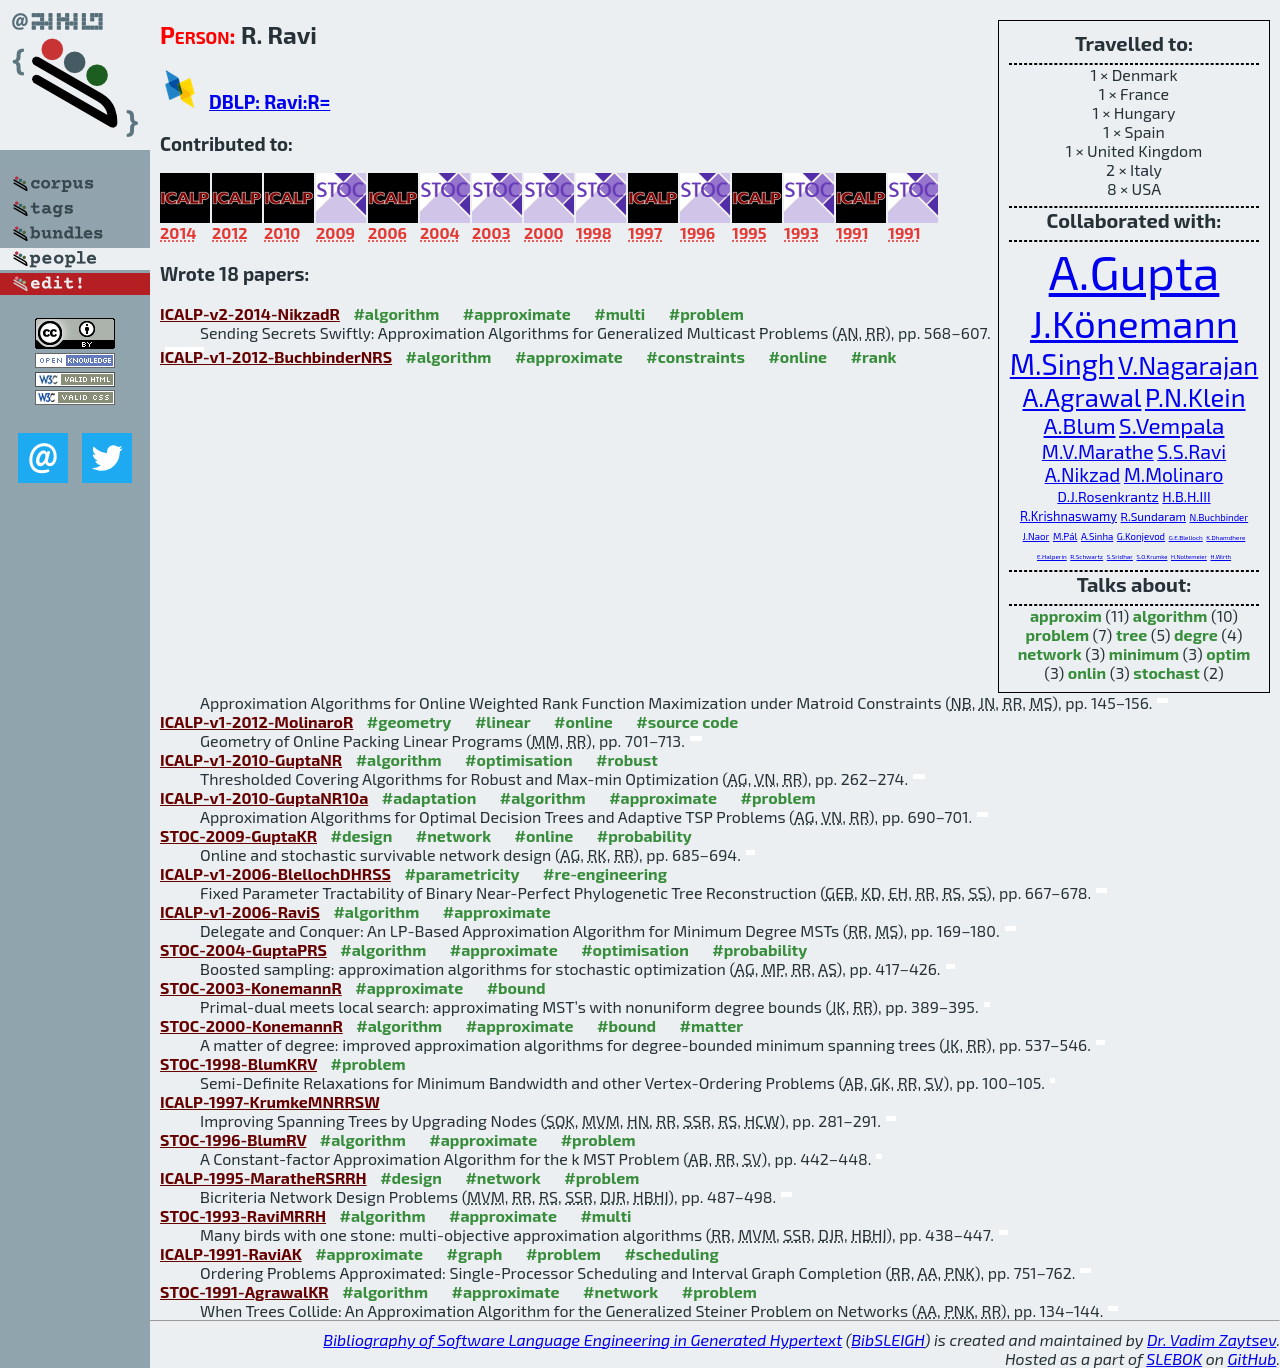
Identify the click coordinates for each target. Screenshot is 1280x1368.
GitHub (1252, 1358)
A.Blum (1080, 425)
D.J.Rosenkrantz (1107, 496)
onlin (1087, 672)
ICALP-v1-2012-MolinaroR (256, 721)
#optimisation (519, 759)
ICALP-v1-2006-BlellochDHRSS (275, 873)
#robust (627, 759)
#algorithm (396, 313)
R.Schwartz (1086, 556)
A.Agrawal (1081, 396)
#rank (874, 356)
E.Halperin (1052, 556)
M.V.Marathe (1098, 451)
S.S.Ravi (1191, 451)
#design (361, 835)
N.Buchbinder (1219, 517)
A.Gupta (1134, 271)
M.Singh (1062, 363)
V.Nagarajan (1188, 364)
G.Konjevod (1141, 536)
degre (1196, 634)
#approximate (517, 313)
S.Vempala (1171, 425)
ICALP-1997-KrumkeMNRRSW (270, 1101)
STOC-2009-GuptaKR (238, 835)
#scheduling (671, 1253)
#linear (503, 721)
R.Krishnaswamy (1068, 516)
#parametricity (461, 873)
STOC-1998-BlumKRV (238, 1063)
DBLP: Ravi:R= (269, 101)
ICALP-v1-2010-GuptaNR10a (264, 797)
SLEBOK (1174, 1358)
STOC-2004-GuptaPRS (243, 949)
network (1050, 653)
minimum (1144, 653)
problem (1057, 634)
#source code (687, 721)
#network (453, 835)
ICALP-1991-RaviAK (231, 1253)
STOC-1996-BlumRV (233, 1139)
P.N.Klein (1195, 396)
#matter (712, 1025)
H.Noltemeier (1189, 556)
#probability (644, 835)
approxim (1066, 615)
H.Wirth (1220, 556)
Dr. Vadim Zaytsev (1211, 1339)
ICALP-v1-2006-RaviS (240, 911)
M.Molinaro (1173, 474)
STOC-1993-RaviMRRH (243, 1215)
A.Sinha (1097, 536)
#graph (475, 1253)
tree (1131, 634)
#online (797, 356)
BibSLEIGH (887, 1339)
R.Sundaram (1153, 516)
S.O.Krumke (1152, 556)
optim (1228, 653)
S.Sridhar (1120, 556)
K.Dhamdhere (1225, 537)
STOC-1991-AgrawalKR (244, 1291)
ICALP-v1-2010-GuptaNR (251, 759)
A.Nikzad (1083, 474)
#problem (706, 313)
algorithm (1170, 615)
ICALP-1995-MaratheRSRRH (263, 1177)
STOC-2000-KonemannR (251, 1025)
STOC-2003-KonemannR (251, 987)
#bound (516, 987)
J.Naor (1036, 536)
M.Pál (1065, 536)
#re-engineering (605, 873)
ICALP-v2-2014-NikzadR (250, 313)
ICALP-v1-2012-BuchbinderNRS (276, 356)
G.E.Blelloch (1186, 537)
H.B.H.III (1186, 496)
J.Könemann (1134, 323)
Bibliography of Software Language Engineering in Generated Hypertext (582, 1339)
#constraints (695, 356)
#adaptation (429, 797)
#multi (619, 313)
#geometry (409, 721)
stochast (1166, 672)
